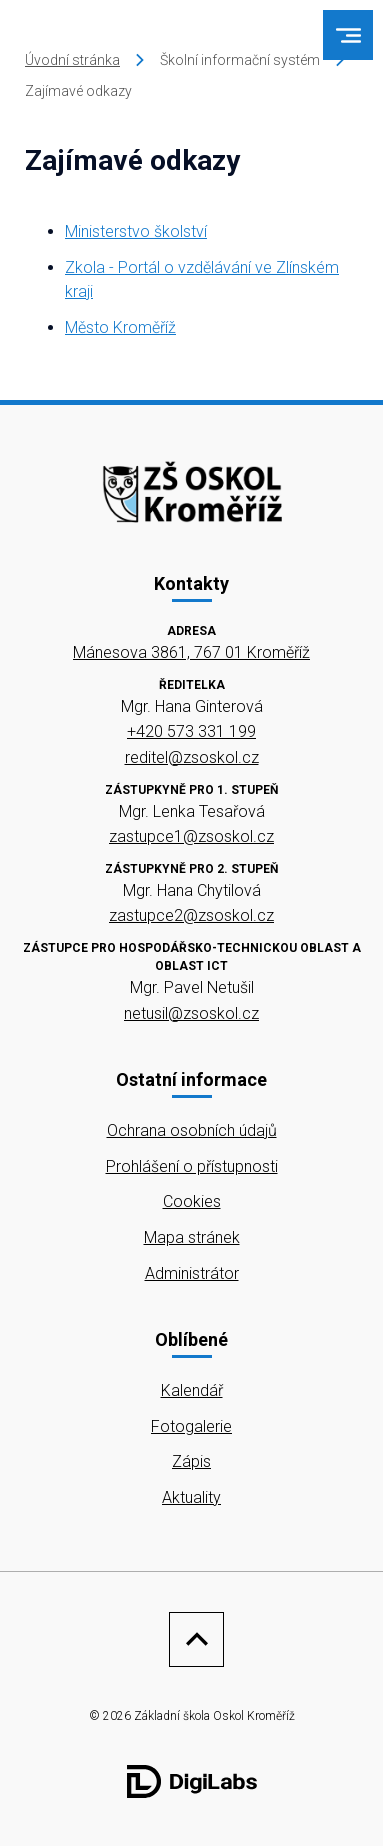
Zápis (191, 1461)
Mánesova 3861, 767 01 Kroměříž (191, 652)
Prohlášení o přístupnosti (192, 1166)
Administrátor (192, 1273)
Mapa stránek (192, 1237)
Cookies (192, 1201)
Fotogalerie (191, 1426)
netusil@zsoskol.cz (191, 1013)
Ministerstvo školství (136, 231)
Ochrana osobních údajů (192, 1130)
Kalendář (192, 1390)
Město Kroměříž (120, 327)
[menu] (348, 35)
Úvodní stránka (72, 60)
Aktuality (191, 1497)
